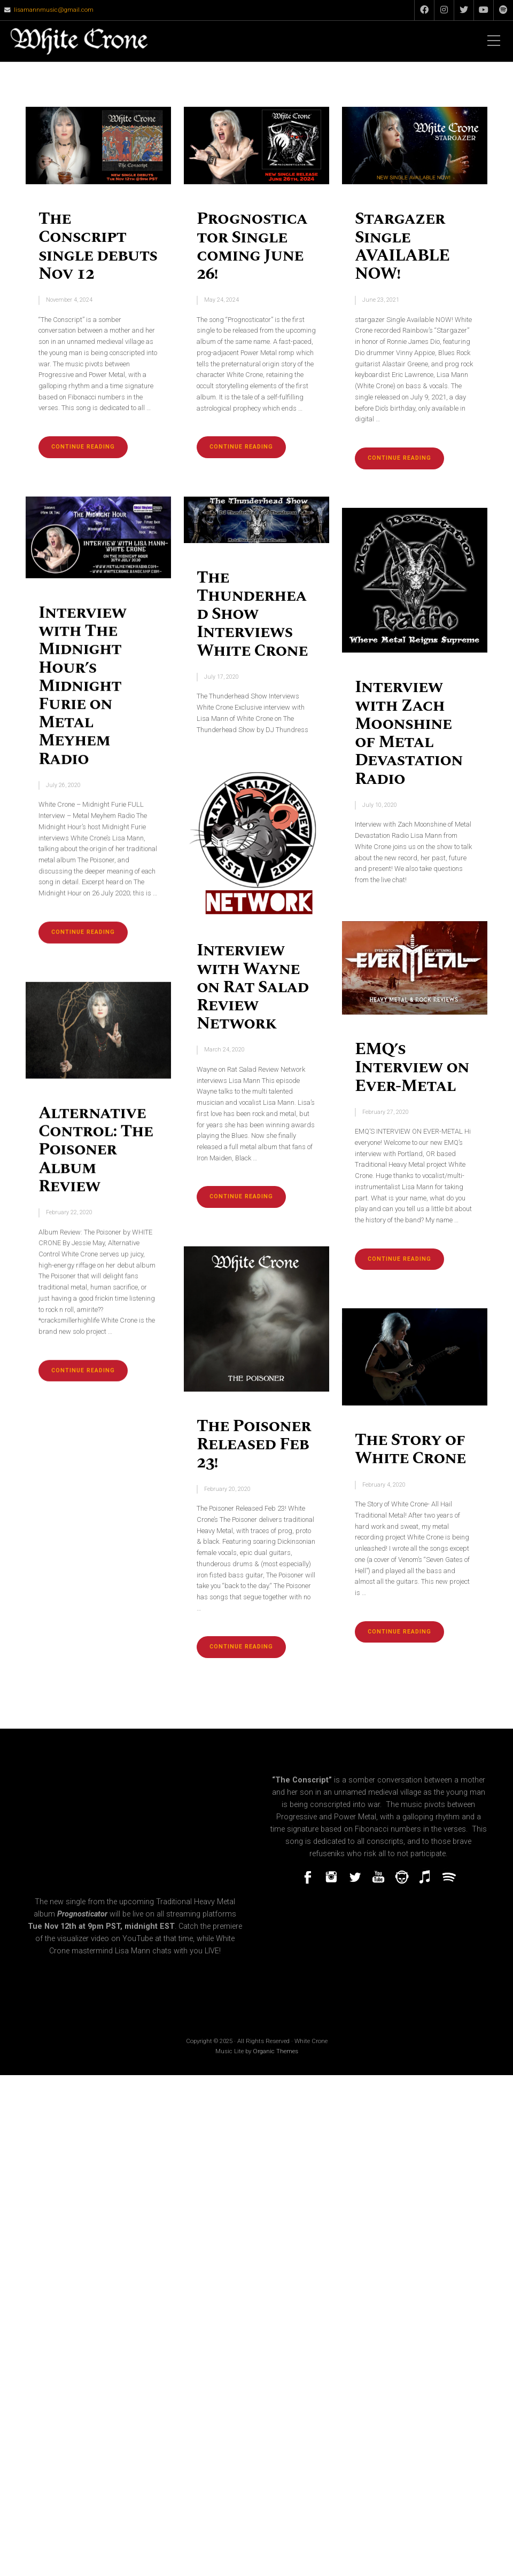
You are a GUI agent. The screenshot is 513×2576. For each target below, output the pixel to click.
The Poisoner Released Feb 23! (254, 1444)
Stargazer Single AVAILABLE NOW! (402, 246)
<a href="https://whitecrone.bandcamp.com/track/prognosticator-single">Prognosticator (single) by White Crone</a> (378, 1930)
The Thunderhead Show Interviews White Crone (252, 614)
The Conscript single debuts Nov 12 (97, 246)
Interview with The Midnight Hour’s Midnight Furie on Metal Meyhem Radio (82, 686)
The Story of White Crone (410, 1449)
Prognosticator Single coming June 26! (252, 246)
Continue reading (89, 450)
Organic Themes (275, 2051)
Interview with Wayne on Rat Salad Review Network (253, 987)
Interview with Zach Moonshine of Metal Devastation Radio (409, 732)
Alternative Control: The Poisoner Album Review (95, 1150)
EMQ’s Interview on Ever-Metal (412, 1067)
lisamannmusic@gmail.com (54, 9)
